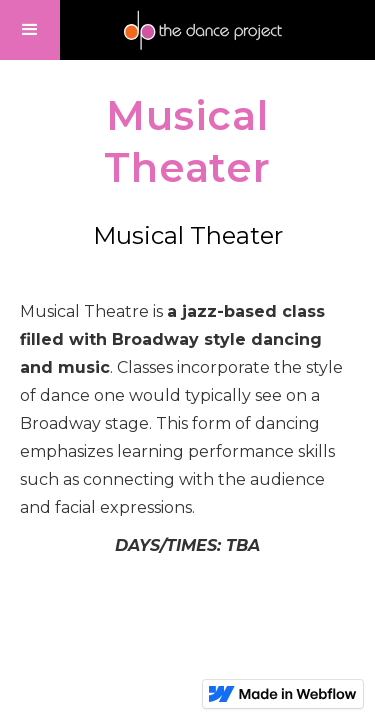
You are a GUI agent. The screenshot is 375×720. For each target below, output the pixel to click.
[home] (202, 30)
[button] (30, 30)
